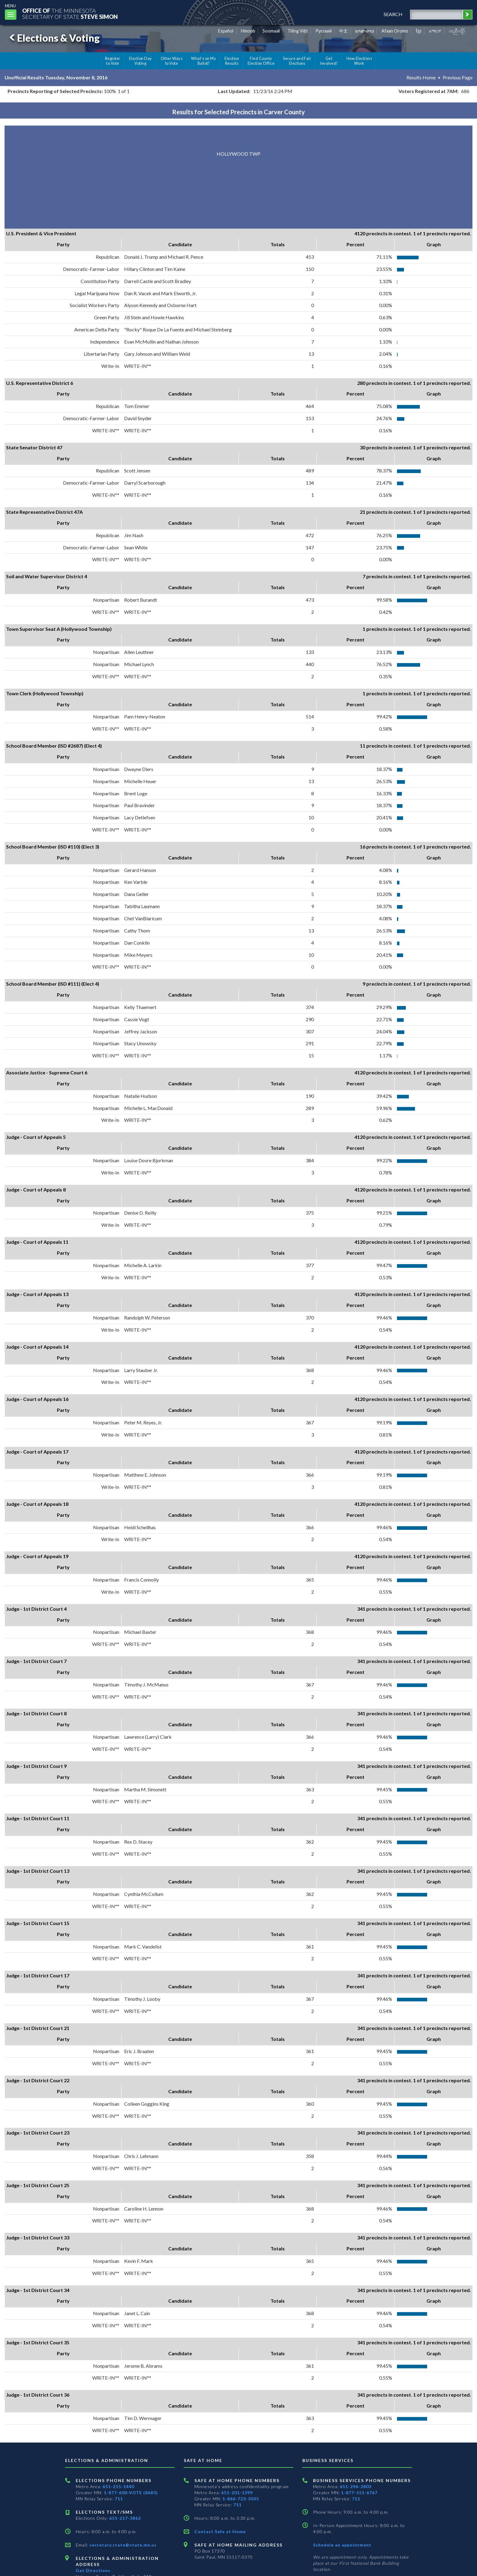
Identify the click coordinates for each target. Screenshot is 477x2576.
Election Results (232, 61)
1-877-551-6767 (359, 2492)
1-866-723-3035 (240, 2498)
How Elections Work (359, 61)
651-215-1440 (118, 2486)
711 (119, 2498)
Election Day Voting (140, 61)
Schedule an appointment (342, 2544)
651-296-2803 (355, 2486)
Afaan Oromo (394, 30)
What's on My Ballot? (203, 61)
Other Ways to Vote (172, 61)
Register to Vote (112, 61)
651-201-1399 (237, 2492)
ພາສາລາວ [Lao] (364, 30)
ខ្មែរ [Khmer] (419, 30)
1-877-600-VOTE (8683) (131, 2492)
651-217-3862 (125, 2518)
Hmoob (248, 30)
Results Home (421, 77)
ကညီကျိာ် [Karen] (457, 30)
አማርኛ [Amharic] (435, 30)
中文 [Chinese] (343, 30)
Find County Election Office (261, 61)
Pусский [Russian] (323, 30)
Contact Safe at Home (220, 2531)
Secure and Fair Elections (297, 61)
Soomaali (271, 30)
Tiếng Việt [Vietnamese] (297, 30)
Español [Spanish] (225, 30)
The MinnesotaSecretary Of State (70, 13)
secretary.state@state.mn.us (122, 2544)
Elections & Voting (53, 38)
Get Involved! (329, 61)
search (393, 14)
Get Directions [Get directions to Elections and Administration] (93, 2570)
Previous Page (457, 77)
